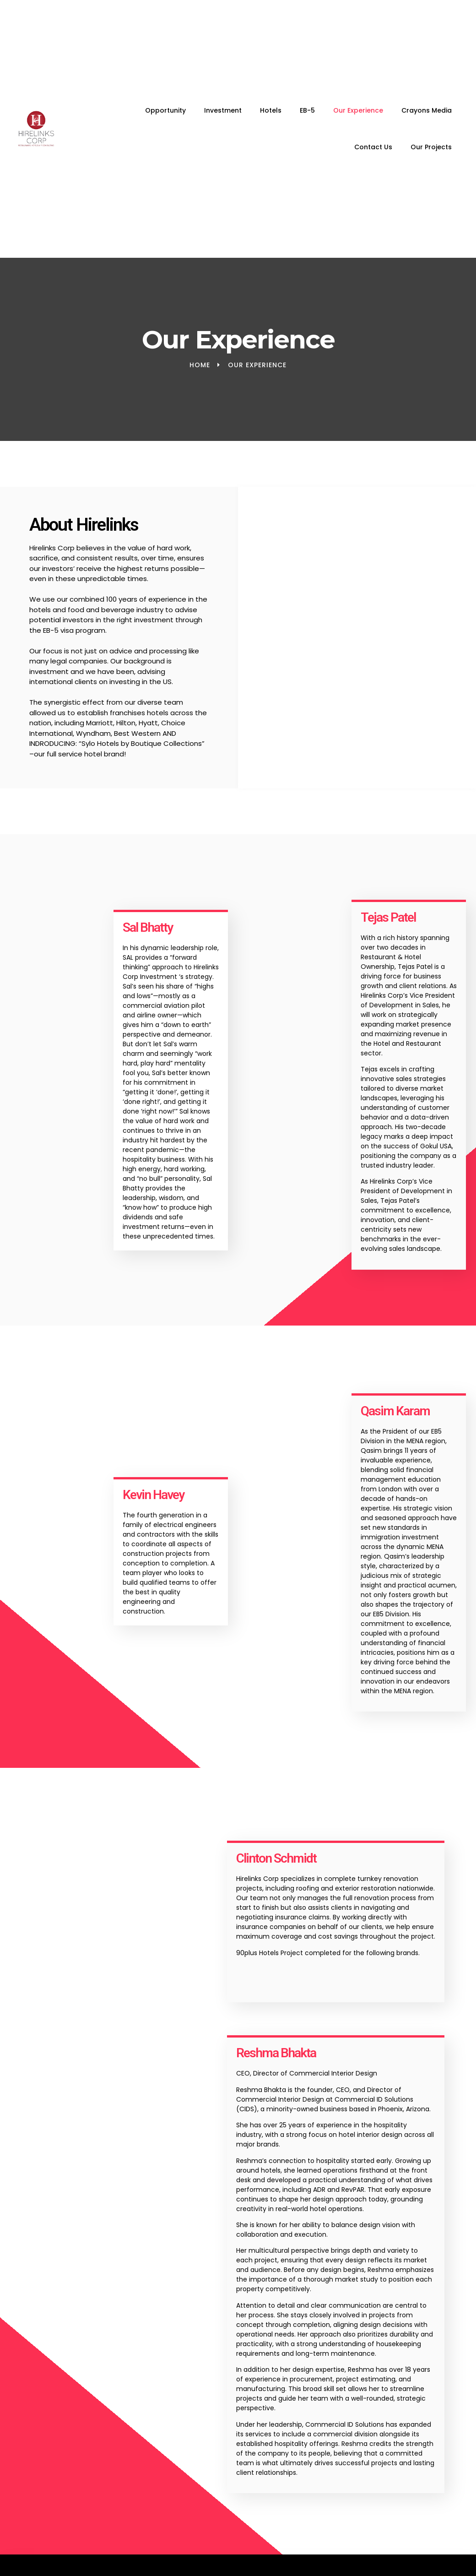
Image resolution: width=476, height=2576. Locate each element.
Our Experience (358, 110)
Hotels (270, 110)
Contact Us (373, 147)
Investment (223, 110)
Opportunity (165, 110)
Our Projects (431, 147)
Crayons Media (426, 110)
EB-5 (307, 110)
